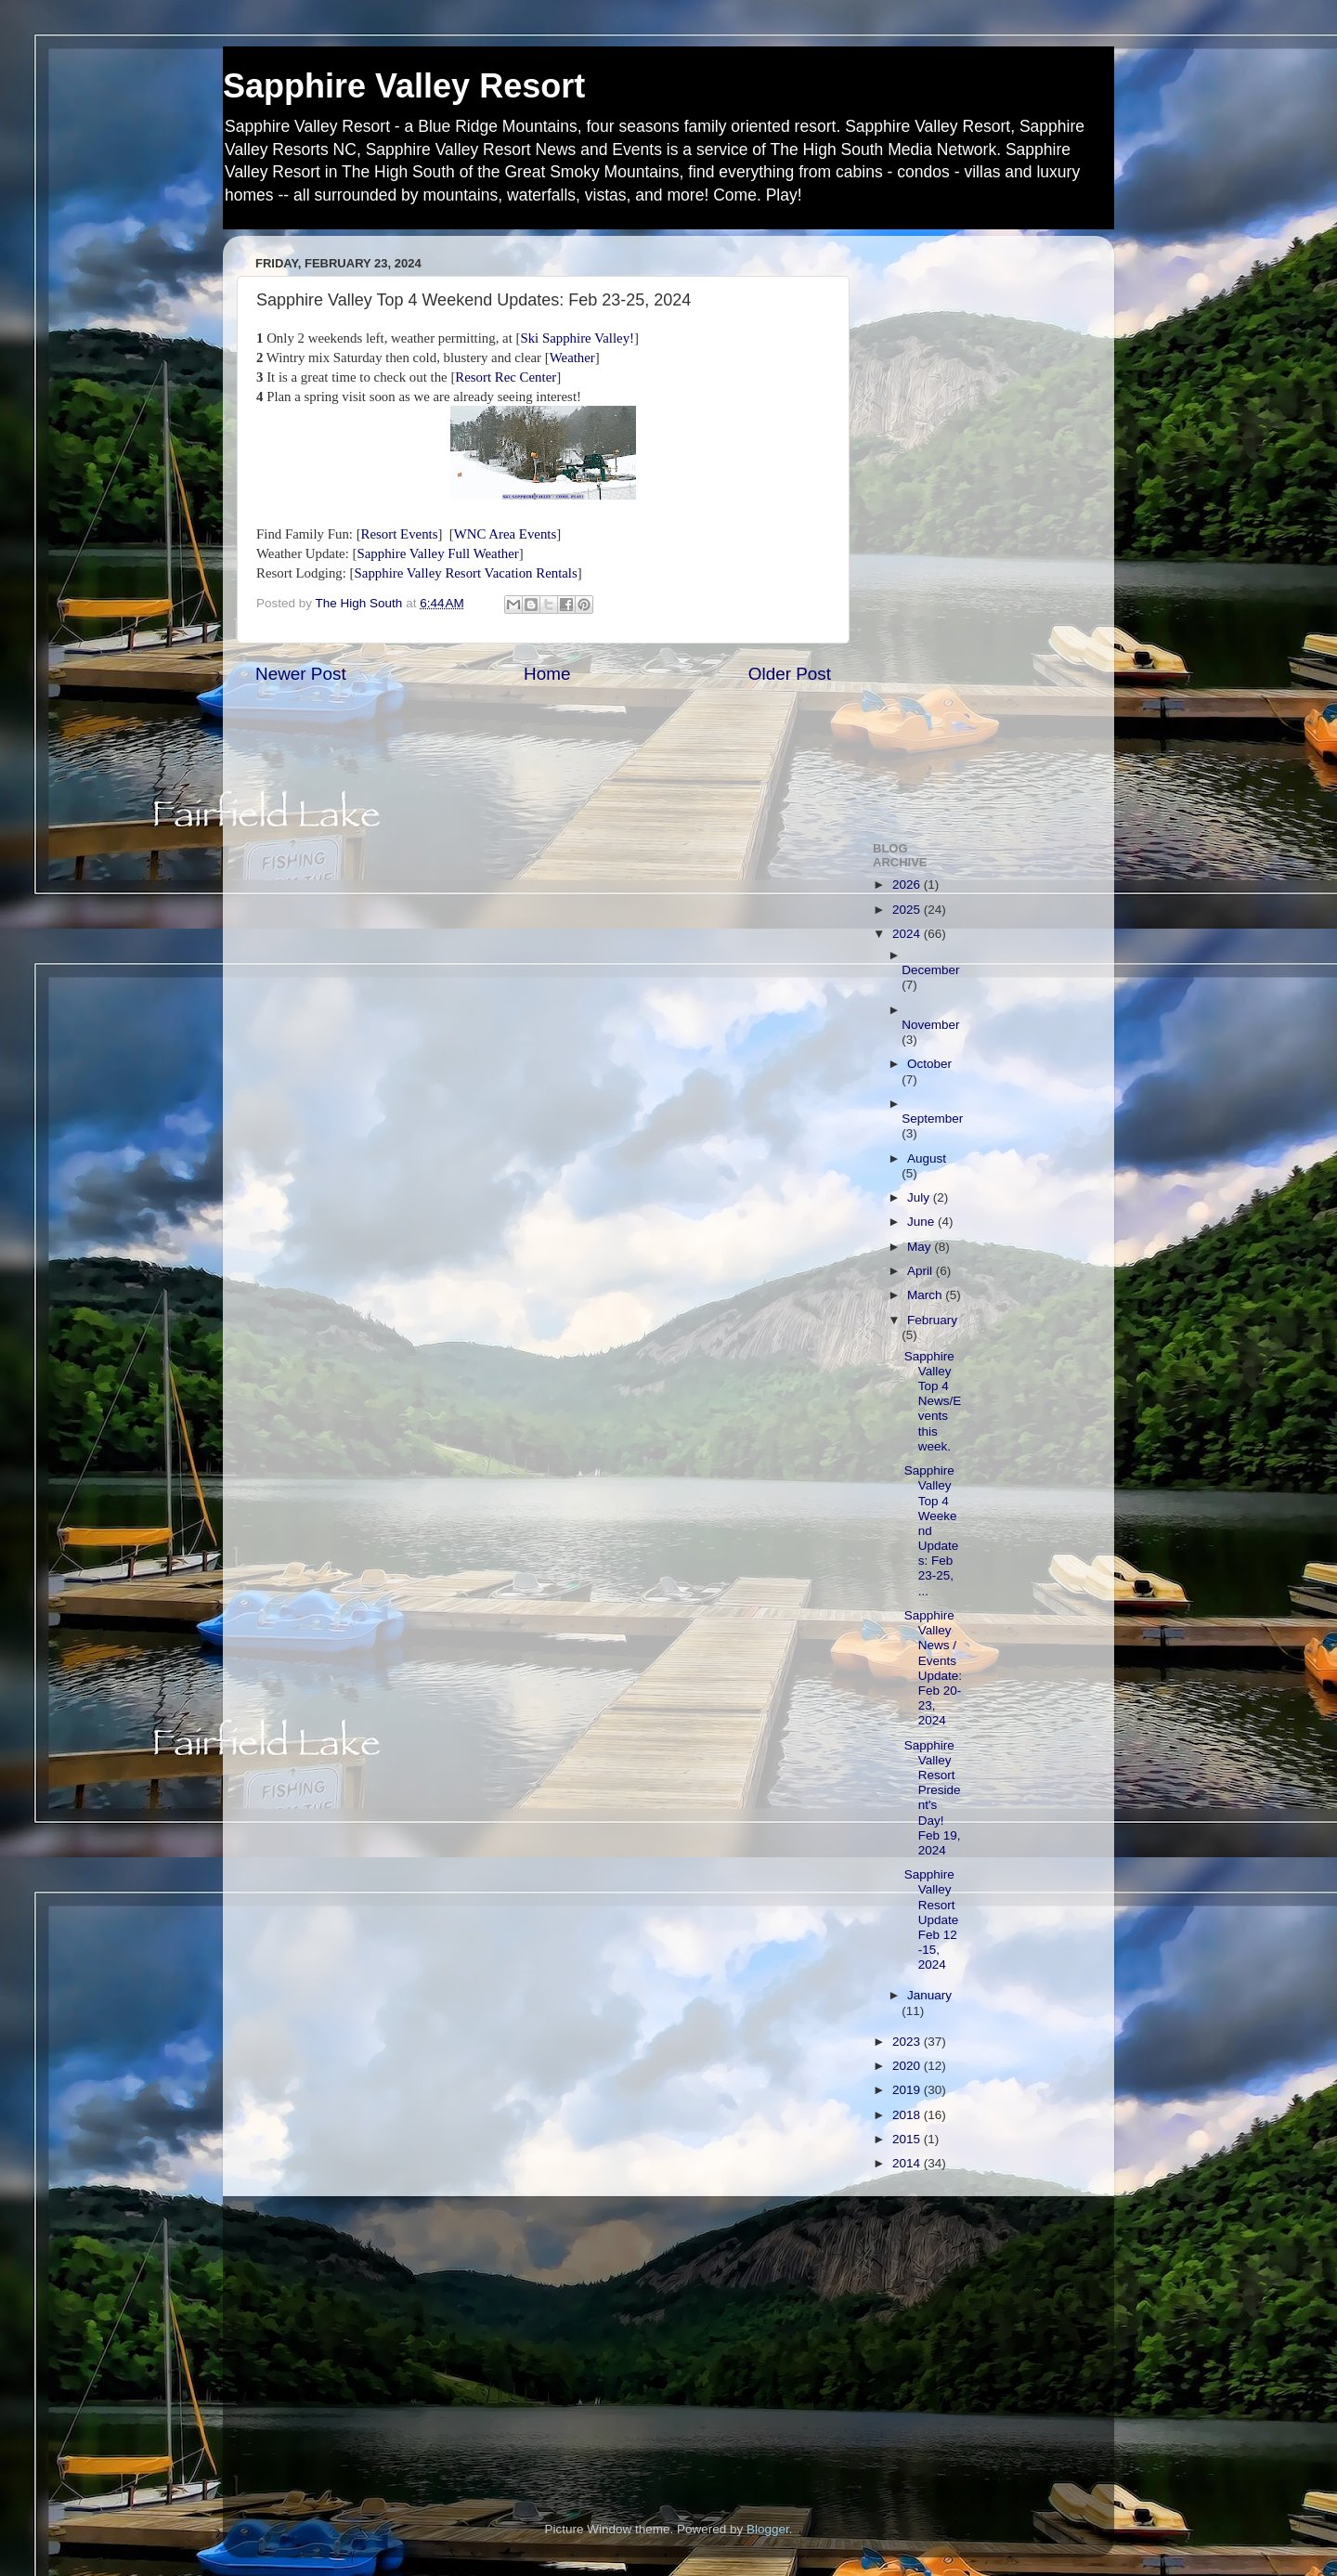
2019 (908, 2090)
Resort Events (399, 534)
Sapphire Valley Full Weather (437, 553)
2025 (908, 910)
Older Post (789, 673)
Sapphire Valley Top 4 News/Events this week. (933, 1401)
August (926, 1158)
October (929, 1064)
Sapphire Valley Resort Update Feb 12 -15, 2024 (931, 1919)
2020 (908, 2066)
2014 (908, 2163)
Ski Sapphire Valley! (577, 338)
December (930, 970)
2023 (908, 2042)
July (920, 1197)
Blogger (767, 2529)
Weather (572, 357)
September (932, 1118)
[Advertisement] (977, 528)
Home (547, 673)
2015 (908, 2139)
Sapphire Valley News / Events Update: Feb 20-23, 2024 (933, 1667)
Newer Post (300, 673)
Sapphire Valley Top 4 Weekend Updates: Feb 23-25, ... (931, 1531)
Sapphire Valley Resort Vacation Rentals (466, 573)
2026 (908, 884)
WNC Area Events (505, 534)
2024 (908, 934)
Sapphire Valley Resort (404, 86)
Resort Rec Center (505, 377)
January (929, 1995)
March (926, 1295)
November (930, 1025)
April (921, 1271)
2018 (908, 2115)
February (932, 1320)
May (920, 1247)
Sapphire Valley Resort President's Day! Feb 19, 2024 (932, 1797)
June (922, 1222)
